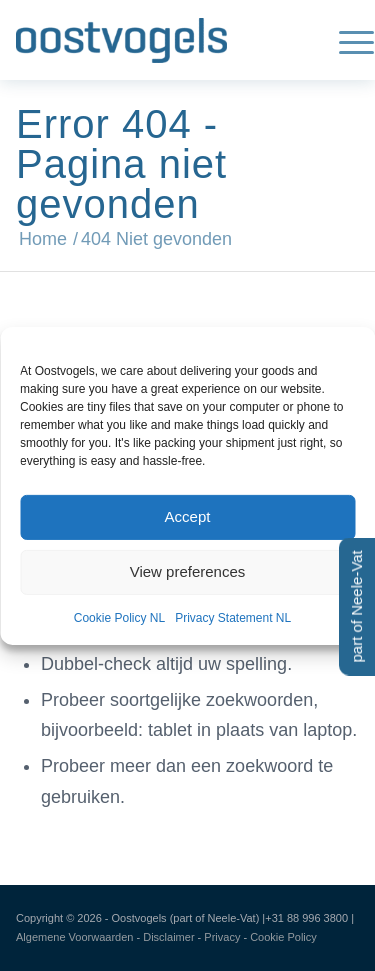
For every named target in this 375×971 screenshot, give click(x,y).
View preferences (188, 571)
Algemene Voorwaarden (74, 937)
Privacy (222, 937)
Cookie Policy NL (119, 617)
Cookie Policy (283, 937)
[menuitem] (346, 40)
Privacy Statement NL (233, 617)
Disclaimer (168, 937)
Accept (188, 516)
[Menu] (346, 40)
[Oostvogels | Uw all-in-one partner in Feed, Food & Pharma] (153, 40)
